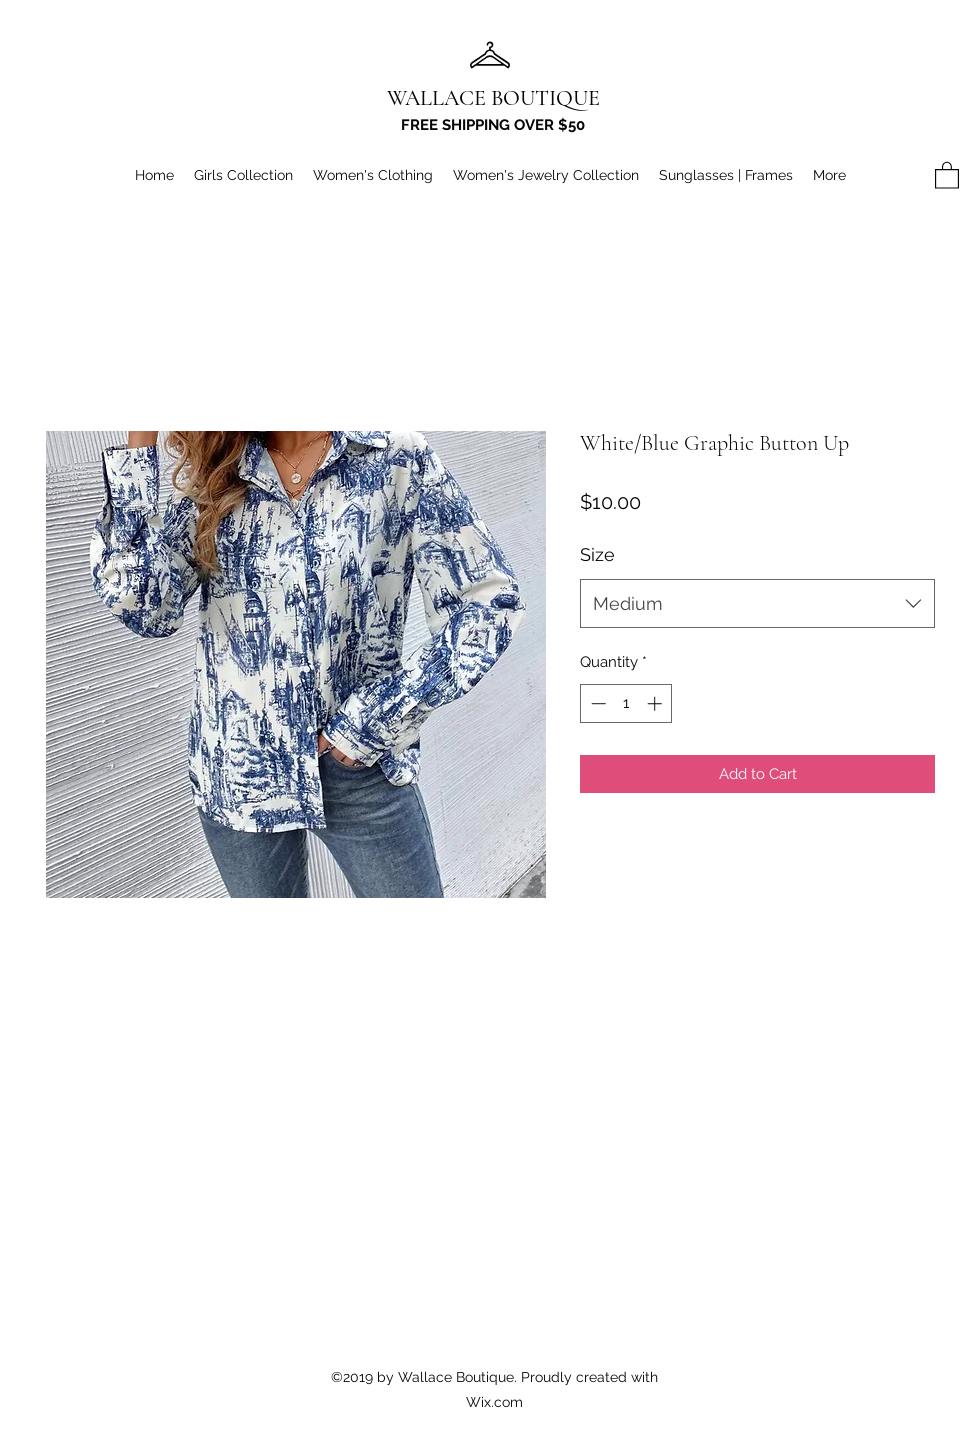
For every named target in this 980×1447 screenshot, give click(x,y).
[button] (947, 174)
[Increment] (656, 703)
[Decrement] (596, 703)
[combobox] (757, 604)
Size (597, 554)
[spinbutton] (626, 703)
